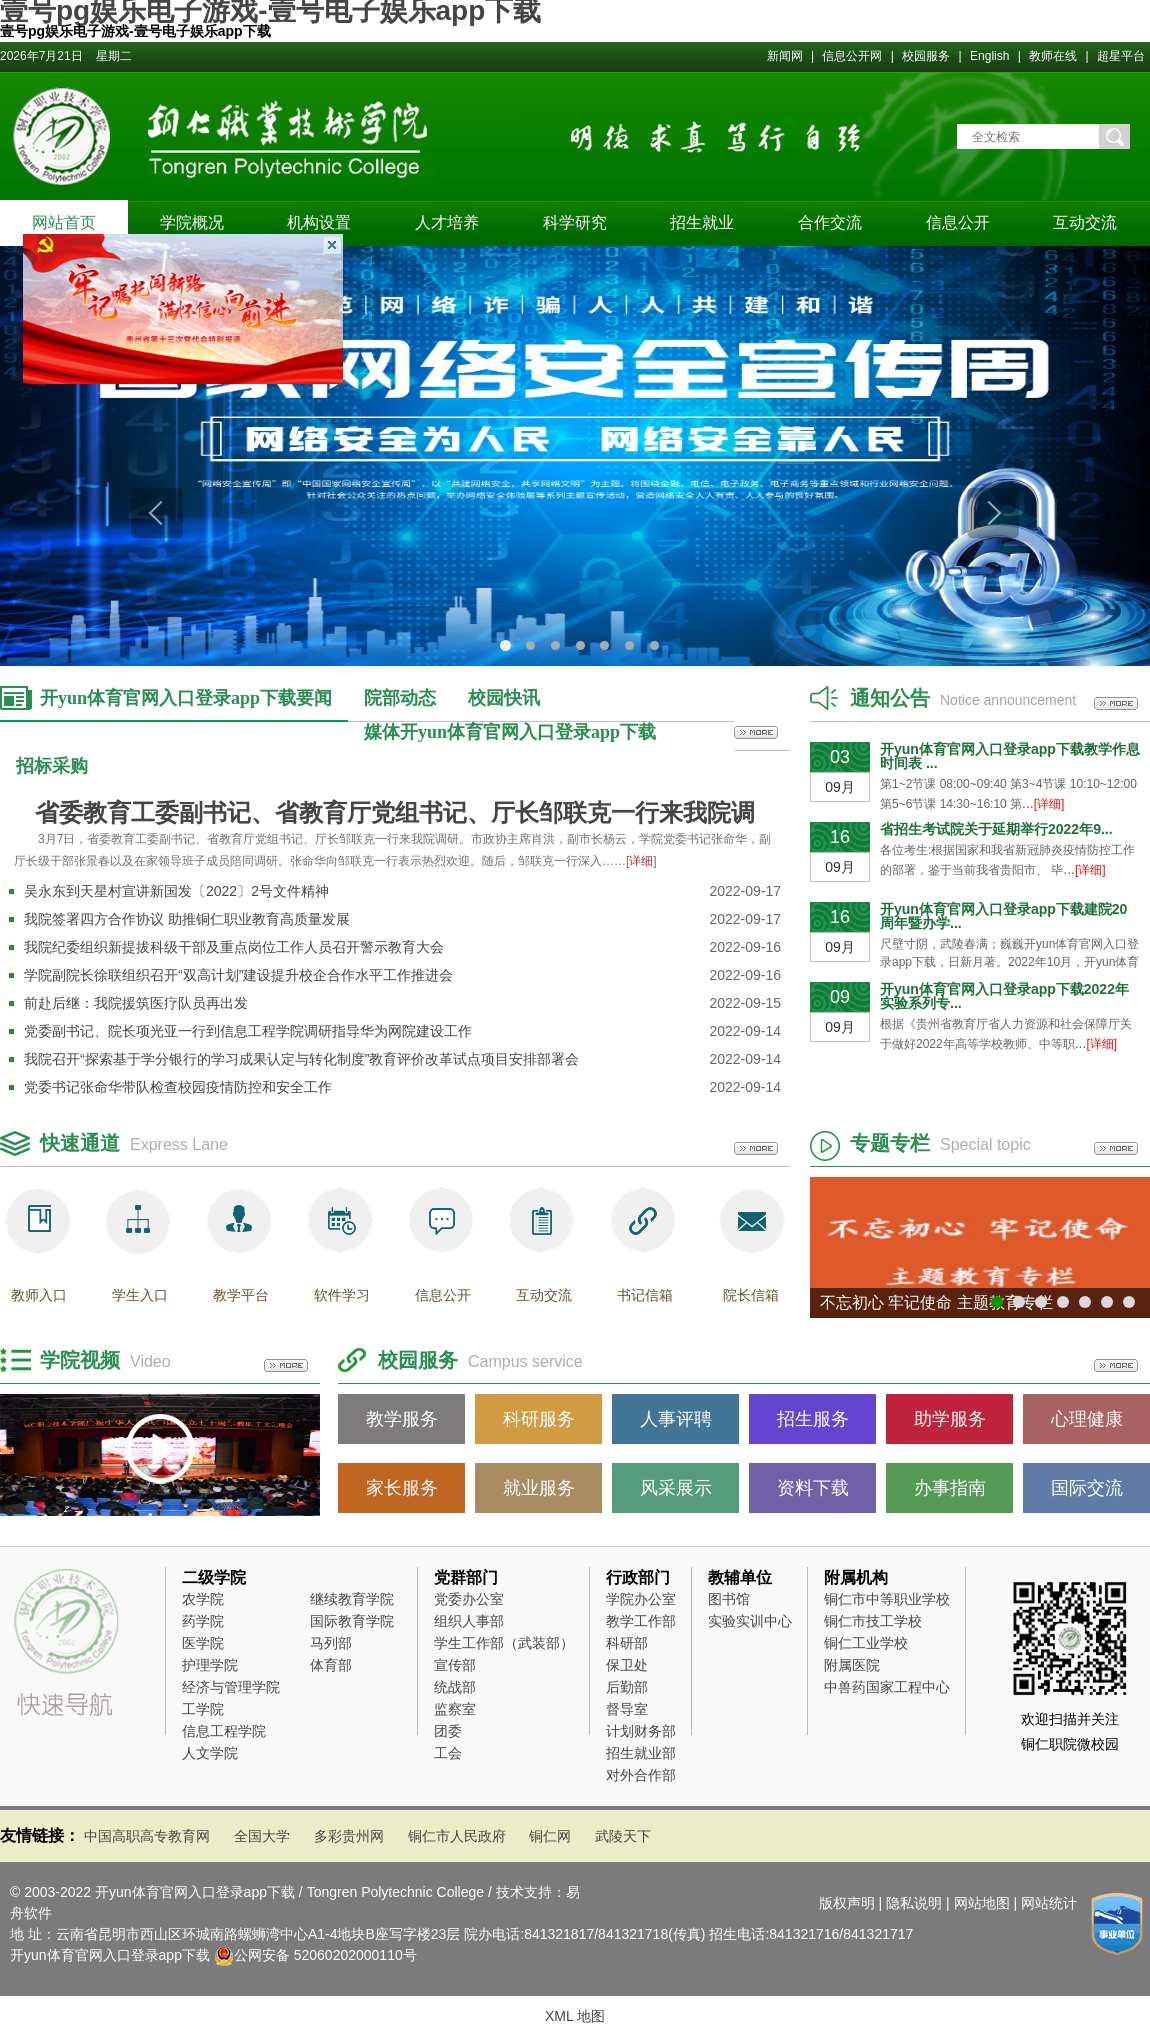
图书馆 (729, 1599)
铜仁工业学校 (866, 1643)
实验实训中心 (750, 1621)
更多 (756, 732)
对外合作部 (641, 1775)
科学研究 (575, 222)
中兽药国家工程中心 (887, 1687)
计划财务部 (641, 1731)
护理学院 (210, 1665)
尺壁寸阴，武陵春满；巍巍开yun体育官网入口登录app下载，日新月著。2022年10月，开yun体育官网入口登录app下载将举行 (1009, 963)
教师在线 (1053, 56)
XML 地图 (575, 2016)
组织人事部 (469, 1621)
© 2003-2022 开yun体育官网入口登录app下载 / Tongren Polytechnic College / (253, 1892)
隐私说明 (914, 1903)
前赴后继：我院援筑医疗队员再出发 (136, 1003)
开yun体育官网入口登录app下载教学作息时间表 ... (1010, 756)
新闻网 (786, 56)
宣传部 (455, 1665)
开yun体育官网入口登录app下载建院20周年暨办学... (1003, 916)
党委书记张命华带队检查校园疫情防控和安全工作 (178, 1087)
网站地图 (982, 1903)
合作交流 (830, 222)
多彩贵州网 (349, 1836)
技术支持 (524, 1892)
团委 (448, 1731)
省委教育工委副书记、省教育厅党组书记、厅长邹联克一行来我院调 (395, 813)
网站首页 (64, 222)
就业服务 (539, 1488)
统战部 (455, 1687)
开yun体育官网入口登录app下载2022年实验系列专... (1004, 996)
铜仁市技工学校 (873, 1621)
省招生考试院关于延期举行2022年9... (996, 829)
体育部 (331, 1665)
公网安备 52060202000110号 (325, 1955)
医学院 (203, 1643)
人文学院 (210, 1753)
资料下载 (813, 1488)
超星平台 (1121, 56)
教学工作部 (641, 1621)
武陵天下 (623, 1836)
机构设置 (319, 222)
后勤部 (627, 1687)
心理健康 (1087, 1419)
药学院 (203, 1621)
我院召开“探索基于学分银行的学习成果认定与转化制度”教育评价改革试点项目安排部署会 (301, 1059)
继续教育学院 (352, 1599)
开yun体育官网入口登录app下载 (110, 1955)
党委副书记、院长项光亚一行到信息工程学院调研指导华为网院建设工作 (248, 1031)
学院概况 (192, 222)
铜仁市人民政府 (457, 1836)
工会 (448, 1753)
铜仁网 (550, 1836)
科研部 (627, 1643)
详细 (641, 861)
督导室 (627, 1709)
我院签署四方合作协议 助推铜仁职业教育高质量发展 (187, 919)
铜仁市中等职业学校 (887, 1599)
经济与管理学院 (231, 1687)
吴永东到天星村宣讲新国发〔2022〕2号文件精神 (176, 891)
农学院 (203, 1599)
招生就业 (702, 222)
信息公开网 (853, 56)
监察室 (455, 1709)
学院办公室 (641, 1599)
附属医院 (852, 1665)
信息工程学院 (224, 1731)
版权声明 (847, 1903)
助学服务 (950, 1419)
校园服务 (926, 56)
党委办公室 (469, 1599)
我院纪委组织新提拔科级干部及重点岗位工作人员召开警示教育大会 (234, 947)
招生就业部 (641, 1753)
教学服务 (402, 1419)
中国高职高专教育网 (147, 1836)
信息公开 (958, 222)
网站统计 (1049, 1903)
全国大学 (262, 1836)
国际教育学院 (352, 1621)
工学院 (203, 1709)
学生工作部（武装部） (504, 1643)
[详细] (1049, 804)
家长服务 (402, 1488)
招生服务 (813, 1419)
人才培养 (447, 222)
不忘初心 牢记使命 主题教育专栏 (936, 1302)
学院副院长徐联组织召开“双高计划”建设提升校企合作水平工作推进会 (238, 975)
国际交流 (1087, 1488)
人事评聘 (676, 1419)
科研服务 (539, 1419)
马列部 (331, 1643)
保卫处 (627, 1665)
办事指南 (950, 1488)
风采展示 (676, 1488)
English (989, 56)
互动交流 (1085, 222)
